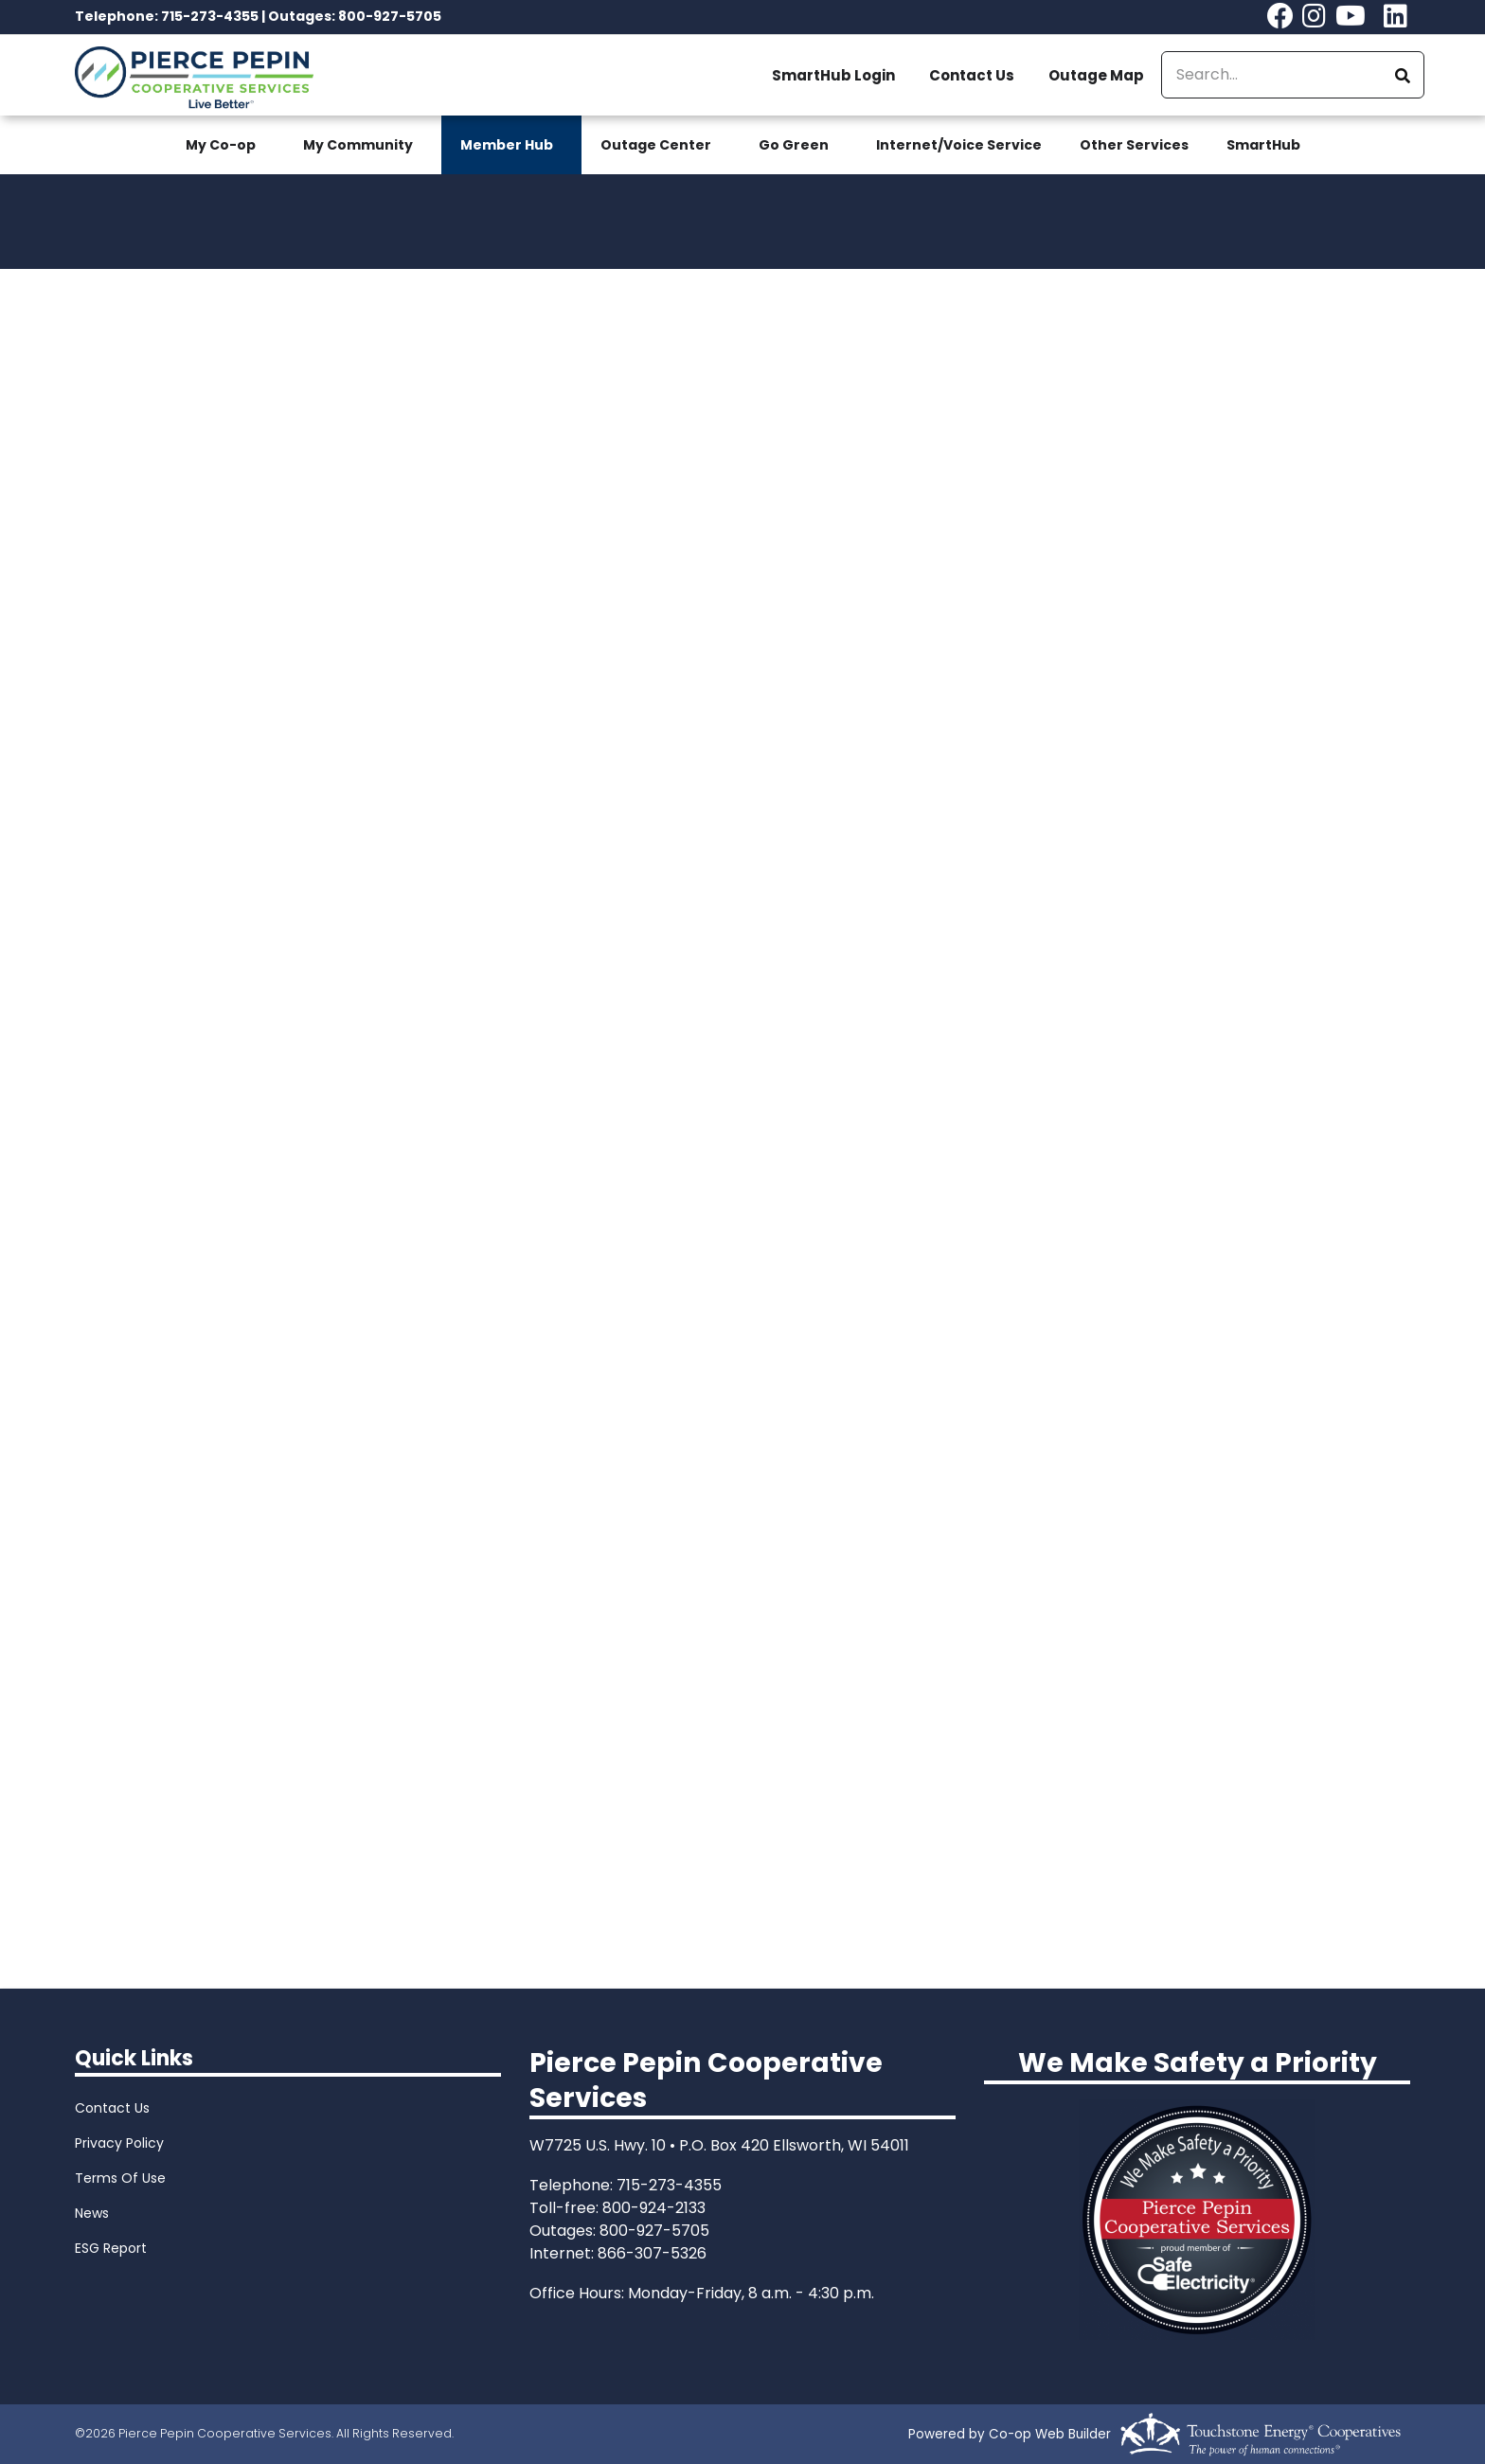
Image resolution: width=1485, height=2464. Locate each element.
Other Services (1134, 144)
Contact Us (971, 75)
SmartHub (1263, 144)
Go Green (794, 144)
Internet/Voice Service (959, 144)
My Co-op (221, 144)
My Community (358, 144)
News (92, 2213)
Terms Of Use (120, 2178)
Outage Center (655, 144)
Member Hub (506, 144)
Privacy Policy (119, 2143)
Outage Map (1096, 75)
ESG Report (111, 2248)
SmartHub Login (833, 75)
